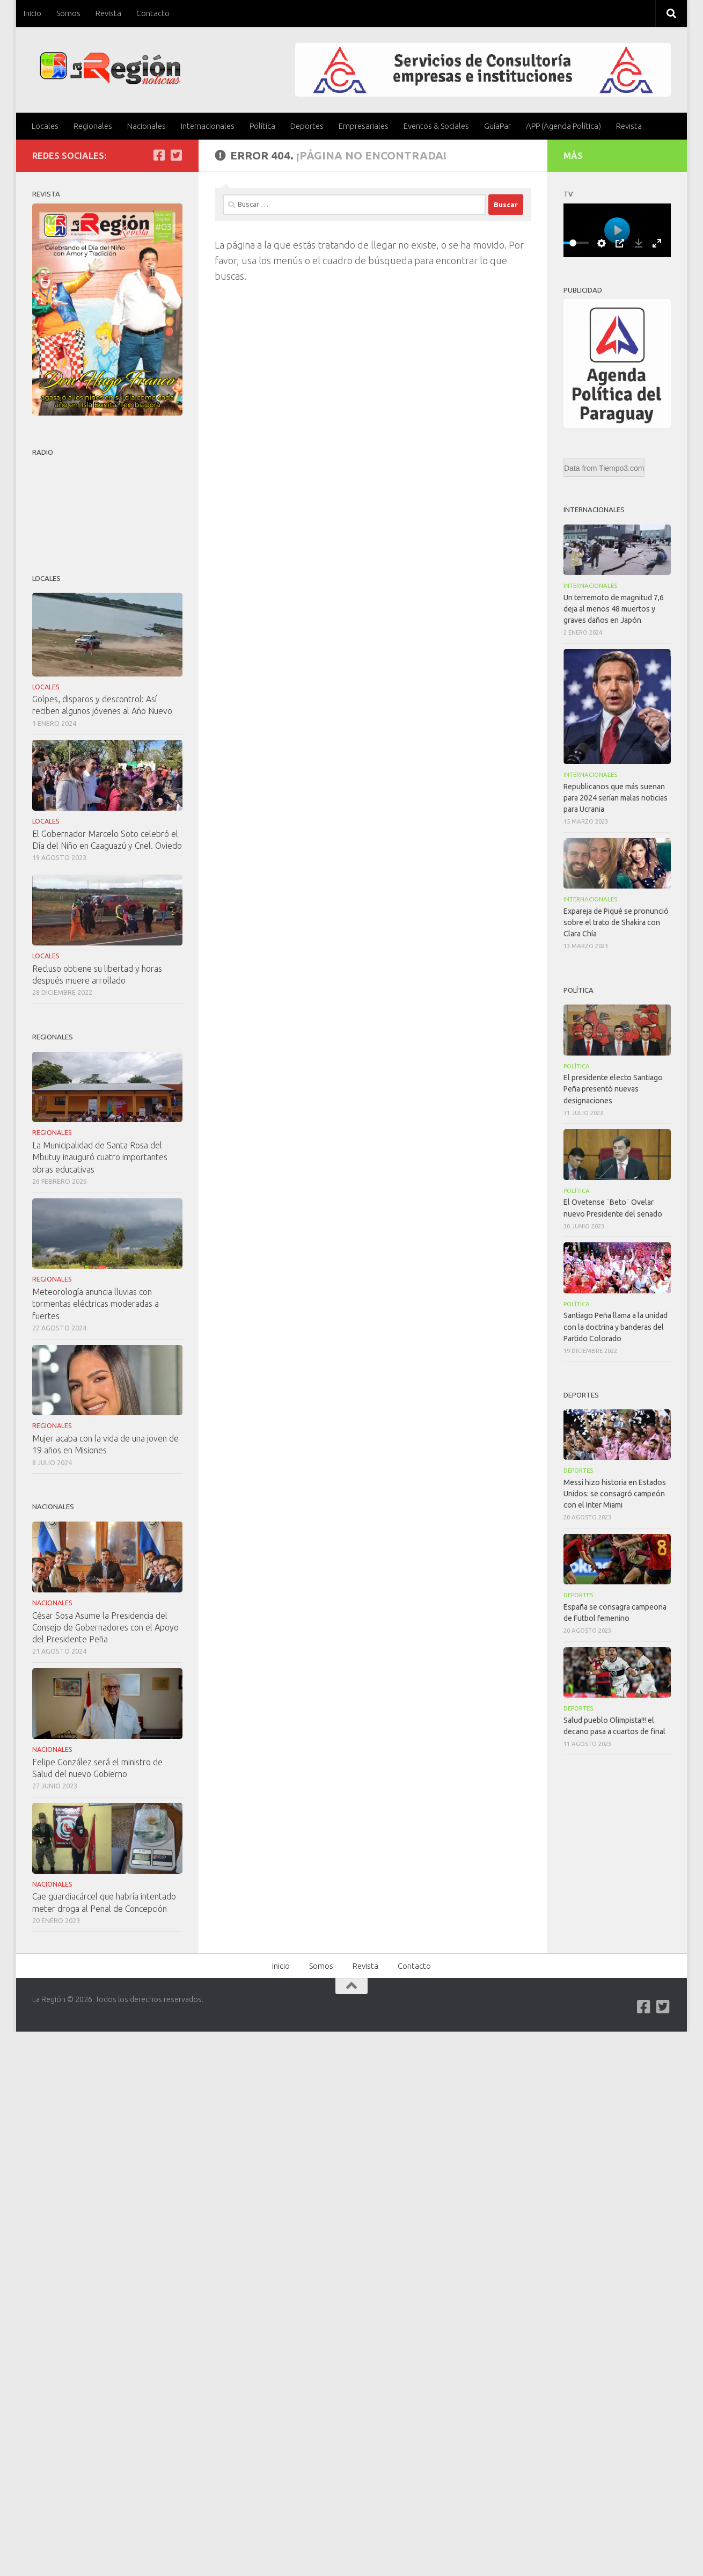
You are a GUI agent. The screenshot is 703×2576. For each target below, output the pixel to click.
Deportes (307, 125)
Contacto (153, 13)
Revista (108, 13)
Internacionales (208, 125)
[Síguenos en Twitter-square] (176, 155)
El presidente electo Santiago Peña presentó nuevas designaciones (613, 1088)
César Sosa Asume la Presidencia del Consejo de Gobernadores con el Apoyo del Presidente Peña (105, 1627)
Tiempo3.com (621, 468)
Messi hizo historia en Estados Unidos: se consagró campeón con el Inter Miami (614, 1493)
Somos (68, 13)
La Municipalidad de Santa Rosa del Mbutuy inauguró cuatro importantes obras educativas (99, 1157)
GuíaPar (497, 125)
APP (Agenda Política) (563, 125)
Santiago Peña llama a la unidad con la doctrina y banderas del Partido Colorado (615, 1326)
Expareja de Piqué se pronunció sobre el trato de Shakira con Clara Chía (616, 922)
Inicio (32, 13)
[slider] (572, 243)
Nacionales (146, 125)
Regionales (93, 125)
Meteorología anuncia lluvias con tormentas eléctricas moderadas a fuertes (95, 1303)
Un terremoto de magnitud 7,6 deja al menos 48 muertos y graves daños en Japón (613, 608)
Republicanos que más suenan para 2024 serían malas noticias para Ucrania (615, 797)
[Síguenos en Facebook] (158, 155)
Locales (45, 125)
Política (262, 125)
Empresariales (364, 125)
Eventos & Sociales (436, 125)
